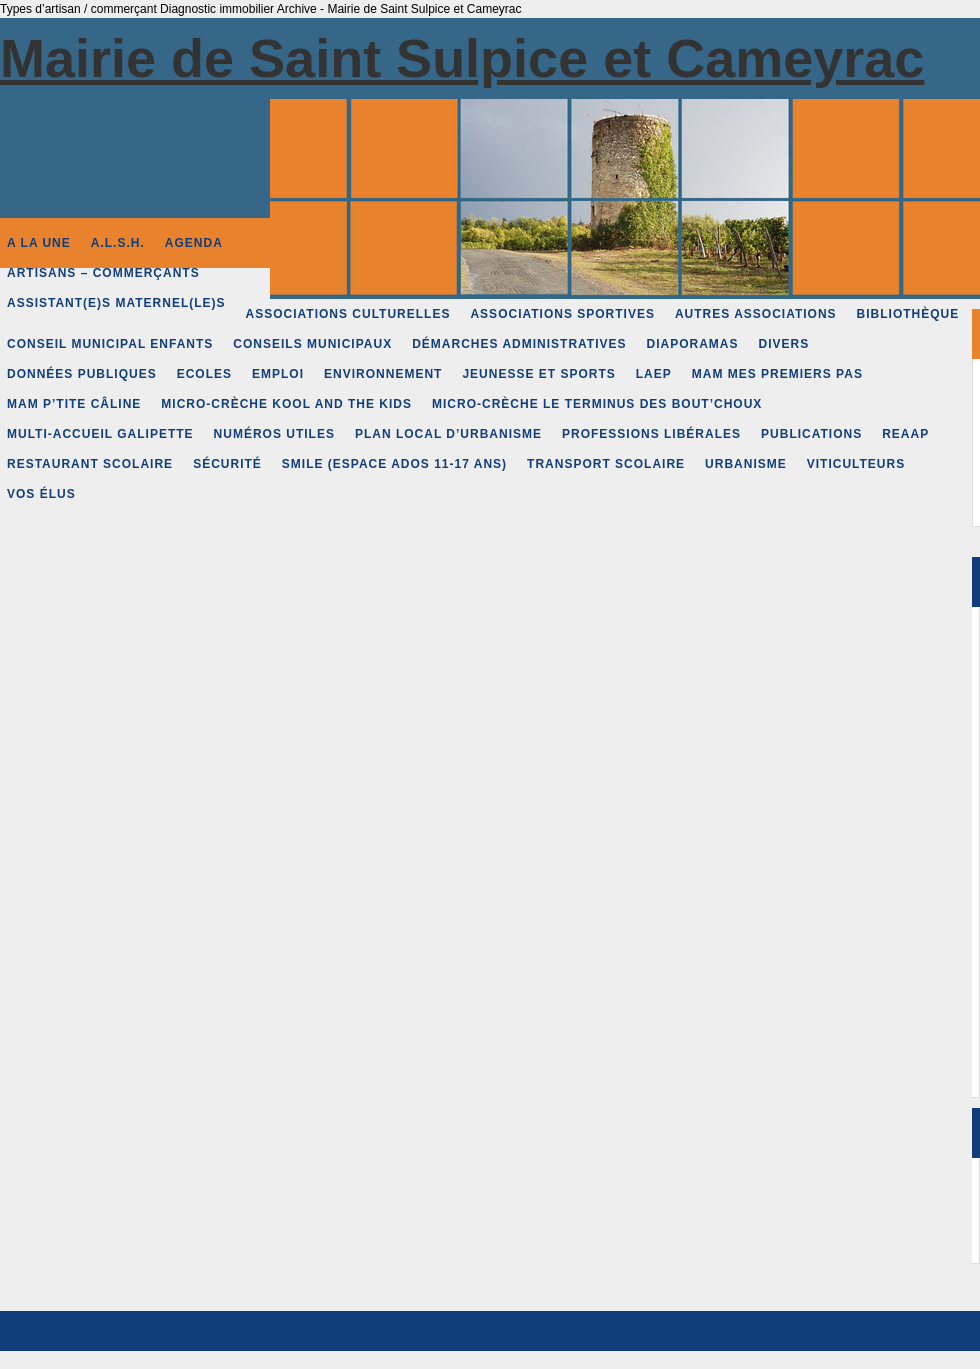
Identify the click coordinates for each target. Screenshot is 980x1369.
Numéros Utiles (274, 434)
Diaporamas (693, 344)
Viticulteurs (856, 464)
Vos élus (41, 494)
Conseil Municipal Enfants (110, 344)
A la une (39, 243)
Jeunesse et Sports (538, 374)
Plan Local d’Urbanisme (448, 434)
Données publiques (82, 374)
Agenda (194, 243)
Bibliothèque (908, 314)
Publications (811, 434)
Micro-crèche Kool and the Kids (286, 404)
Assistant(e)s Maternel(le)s (116, 303)
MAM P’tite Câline (74, 404)
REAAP (905, 434)
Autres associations (756, 314)
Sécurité (227, 464)
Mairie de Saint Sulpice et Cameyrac (462, 58)
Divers (784, 344)
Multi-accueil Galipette (100, 434)
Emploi (278, 374)
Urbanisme (746, 464)
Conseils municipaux (312, 344)
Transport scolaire (606, 464)
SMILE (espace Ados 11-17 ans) (394, 464)
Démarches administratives (519, 344)
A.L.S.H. (118, 243)
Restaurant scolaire (90, 464)
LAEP (654, 374)
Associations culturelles (348, 314)
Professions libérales (651, 434)
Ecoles (204, 374)
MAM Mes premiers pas (777, 374)
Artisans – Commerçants (103, 273)
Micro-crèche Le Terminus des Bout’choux (597, 404)
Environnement (383, 374)
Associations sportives (562, 314)
